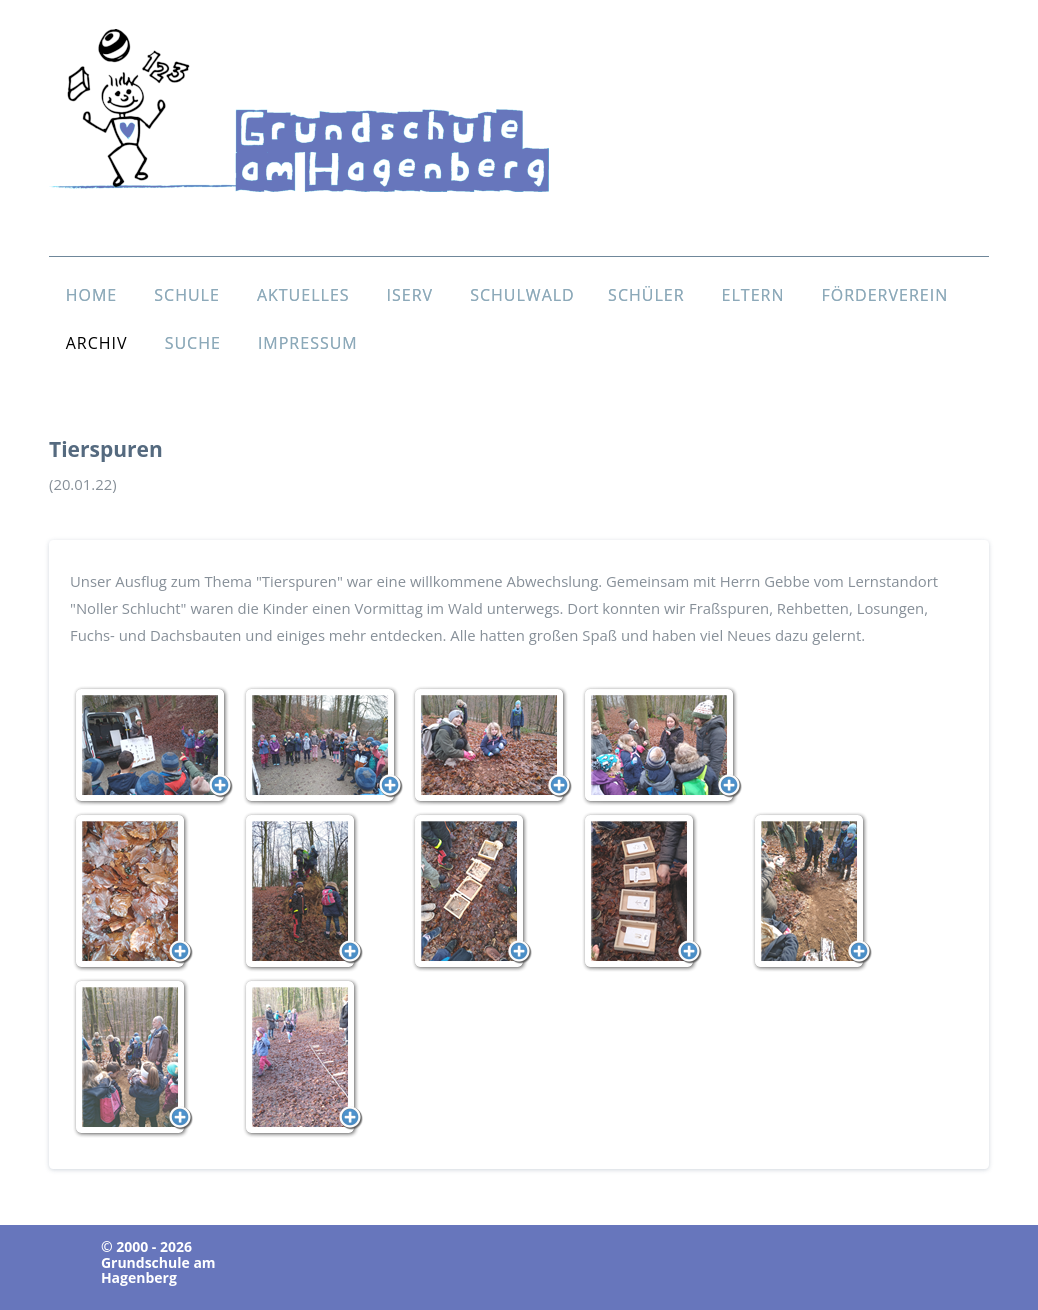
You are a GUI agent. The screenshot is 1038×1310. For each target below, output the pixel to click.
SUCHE (193, 343)
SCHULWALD (522, 295)
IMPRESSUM (308, 343)
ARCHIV (97, 343)
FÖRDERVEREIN (885, 295)
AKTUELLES (303, 295)
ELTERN (753, 295)
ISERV (410, 295)
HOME (92, 295)
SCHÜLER (646, 295)
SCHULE (187, 295)
